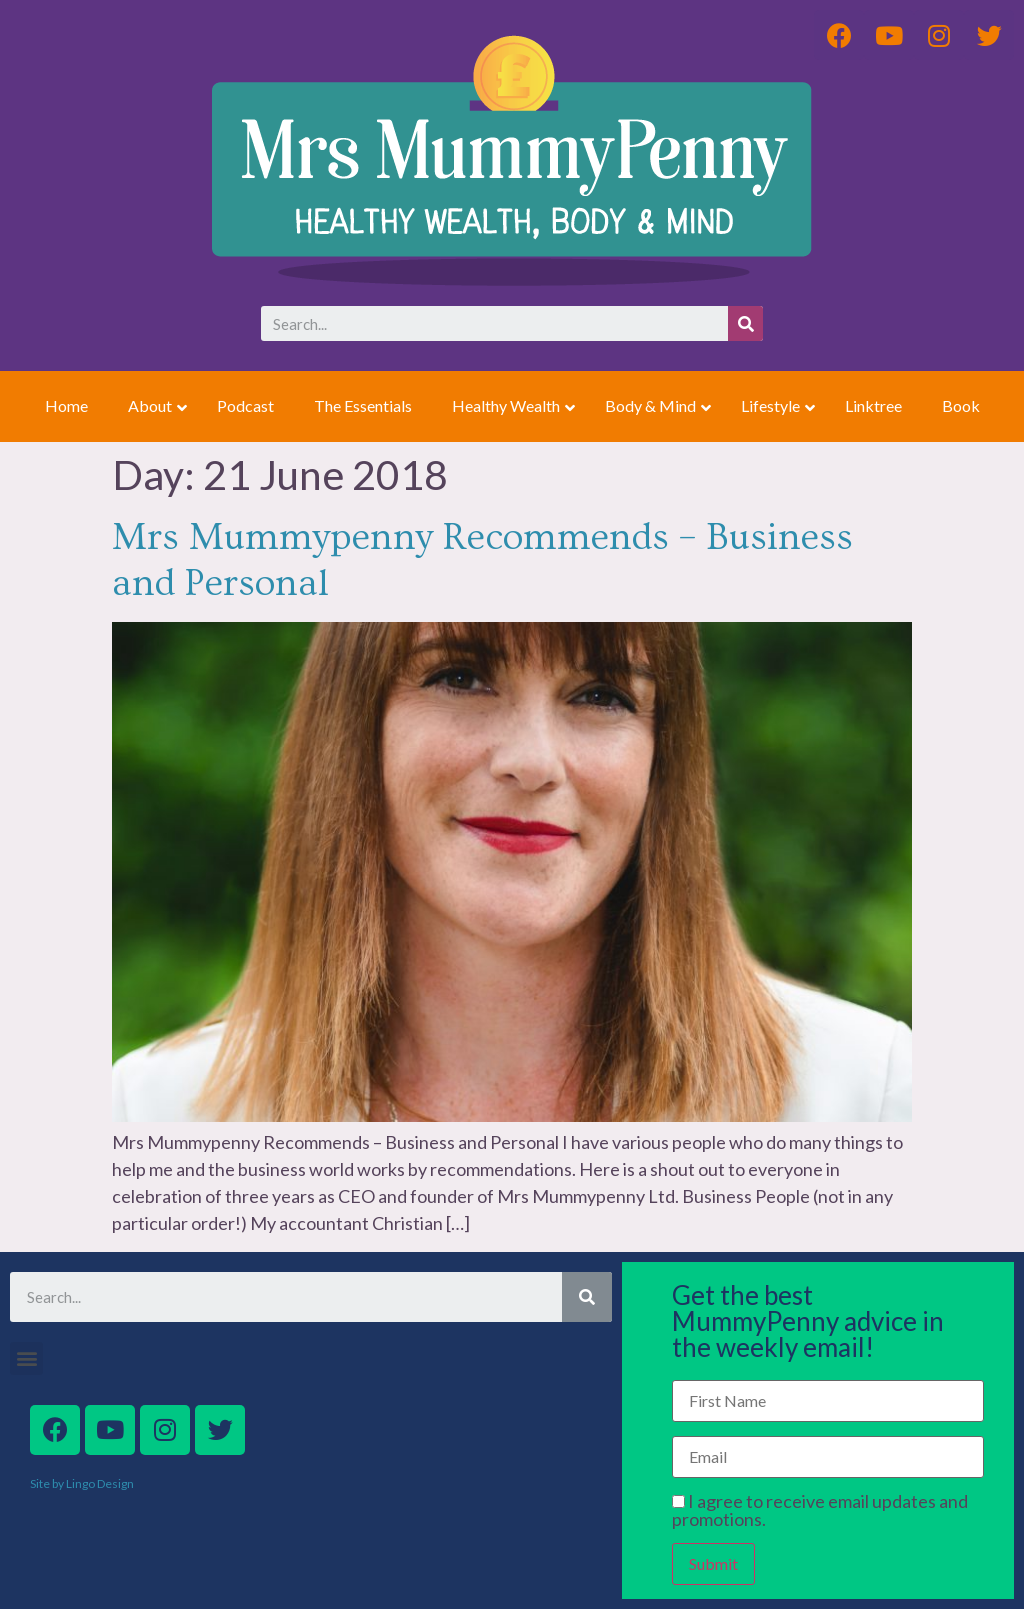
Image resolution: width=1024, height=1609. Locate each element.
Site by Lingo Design (82, 1483)
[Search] (745, 323)
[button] (26, 1358)
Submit (713, 1563)
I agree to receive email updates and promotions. (820, 1510)
